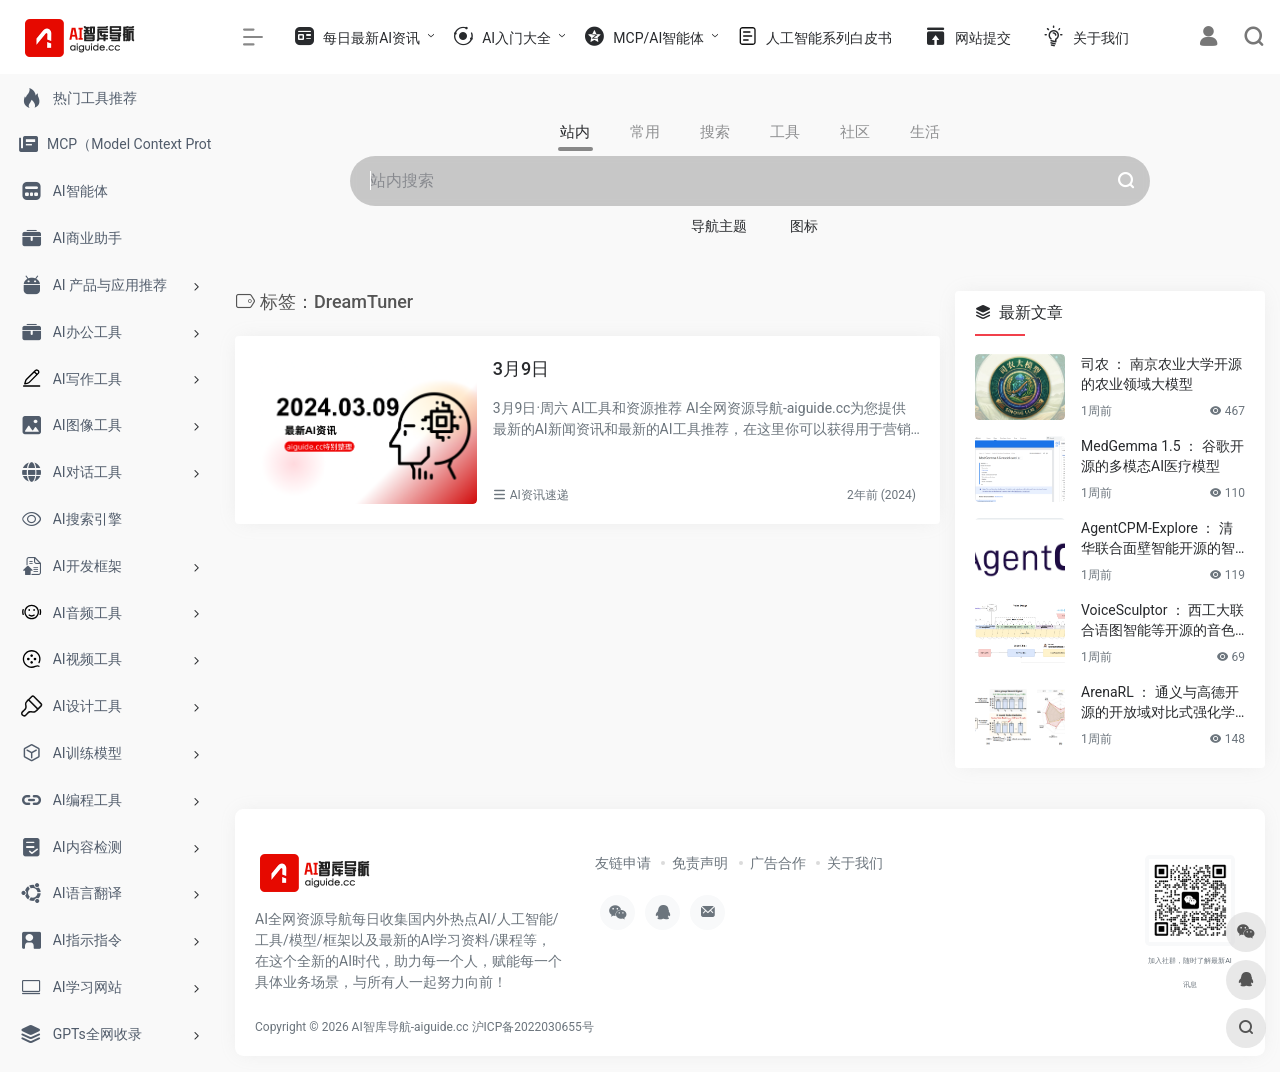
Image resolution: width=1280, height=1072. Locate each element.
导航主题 (719, 226)
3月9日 (521, 368)
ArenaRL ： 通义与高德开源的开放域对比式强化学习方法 (1160, 703)
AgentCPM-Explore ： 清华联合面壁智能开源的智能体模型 (1158, 539)
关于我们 (855, 863)
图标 (804, 226)
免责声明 (700, 863)
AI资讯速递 (539, 495)
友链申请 (623, 863)
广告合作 (778, 863)
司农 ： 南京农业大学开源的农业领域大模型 (1161, 374)
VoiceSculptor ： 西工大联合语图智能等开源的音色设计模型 (1162, 621)
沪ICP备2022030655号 (533, 1027)
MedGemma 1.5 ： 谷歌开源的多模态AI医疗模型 (1162, 456)
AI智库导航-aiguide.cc (410, 1027)
